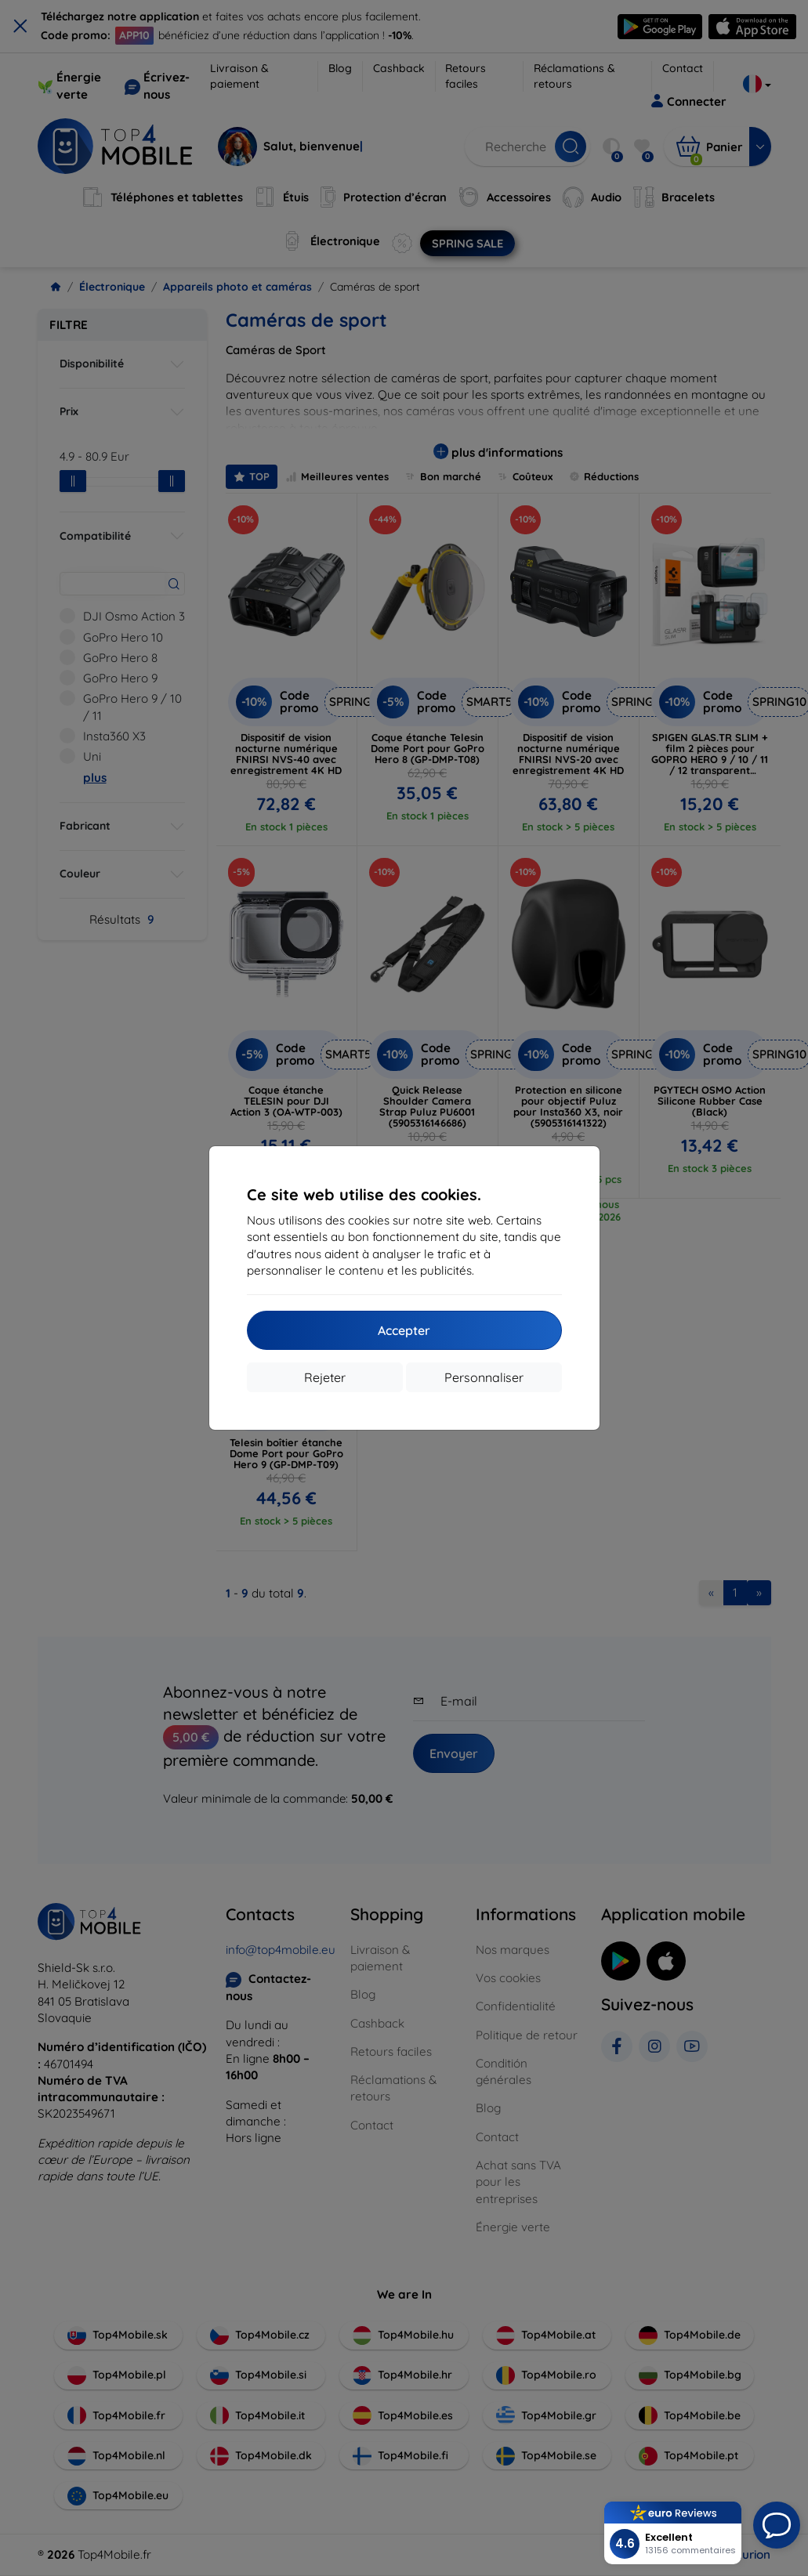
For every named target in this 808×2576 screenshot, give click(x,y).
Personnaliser (484, 1377)
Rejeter (325, 1377)
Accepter (404, 1330)
